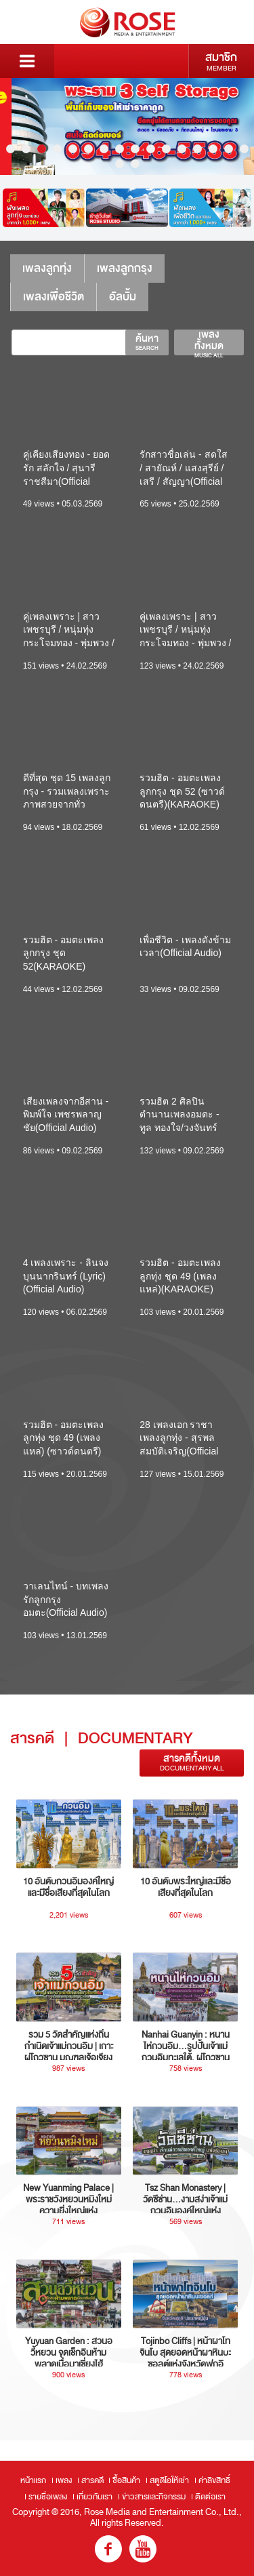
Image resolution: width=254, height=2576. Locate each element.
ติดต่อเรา (210, 2497)
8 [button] (119, 148)
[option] (127, 126)
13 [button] (197, 148)
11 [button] (166, 148)
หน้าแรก (33, 2480)
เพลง (64, 2480)
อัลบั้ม (122, 297)
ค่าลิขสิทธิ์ (214, 2480)
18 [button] (135, 163)
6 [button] (88, 148)
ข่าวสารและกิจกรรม (154, 2497)
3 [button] (41, 148)
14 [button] (213, 148)
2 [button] (26, 148)
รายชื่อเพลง (47, 2497)
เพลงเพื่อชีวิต (53, 297)
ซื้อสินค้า (126, 2480)
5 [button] (72, 148)
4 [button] (57, 148)
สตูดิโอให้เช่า (169, 2480)
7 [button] (104, 148)
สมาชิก (221, 61)
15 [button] (228, 148)
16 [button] (244, 148)
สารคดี (92, 2480)
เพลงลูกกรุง (124, 268)
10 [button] (150, 148)
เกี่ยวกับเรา (94, 2497)
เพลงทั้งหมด (209, 342)
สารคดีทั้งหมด (192, 1763)
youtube (142, 2548)
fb (108, 2548)
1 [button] (10, 148)
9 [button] (135, 148)
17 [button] (119, 163)
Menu (27, 61)
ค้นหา (146, 342)
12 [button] (181, 148)
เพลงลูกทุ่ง (47, 268)
